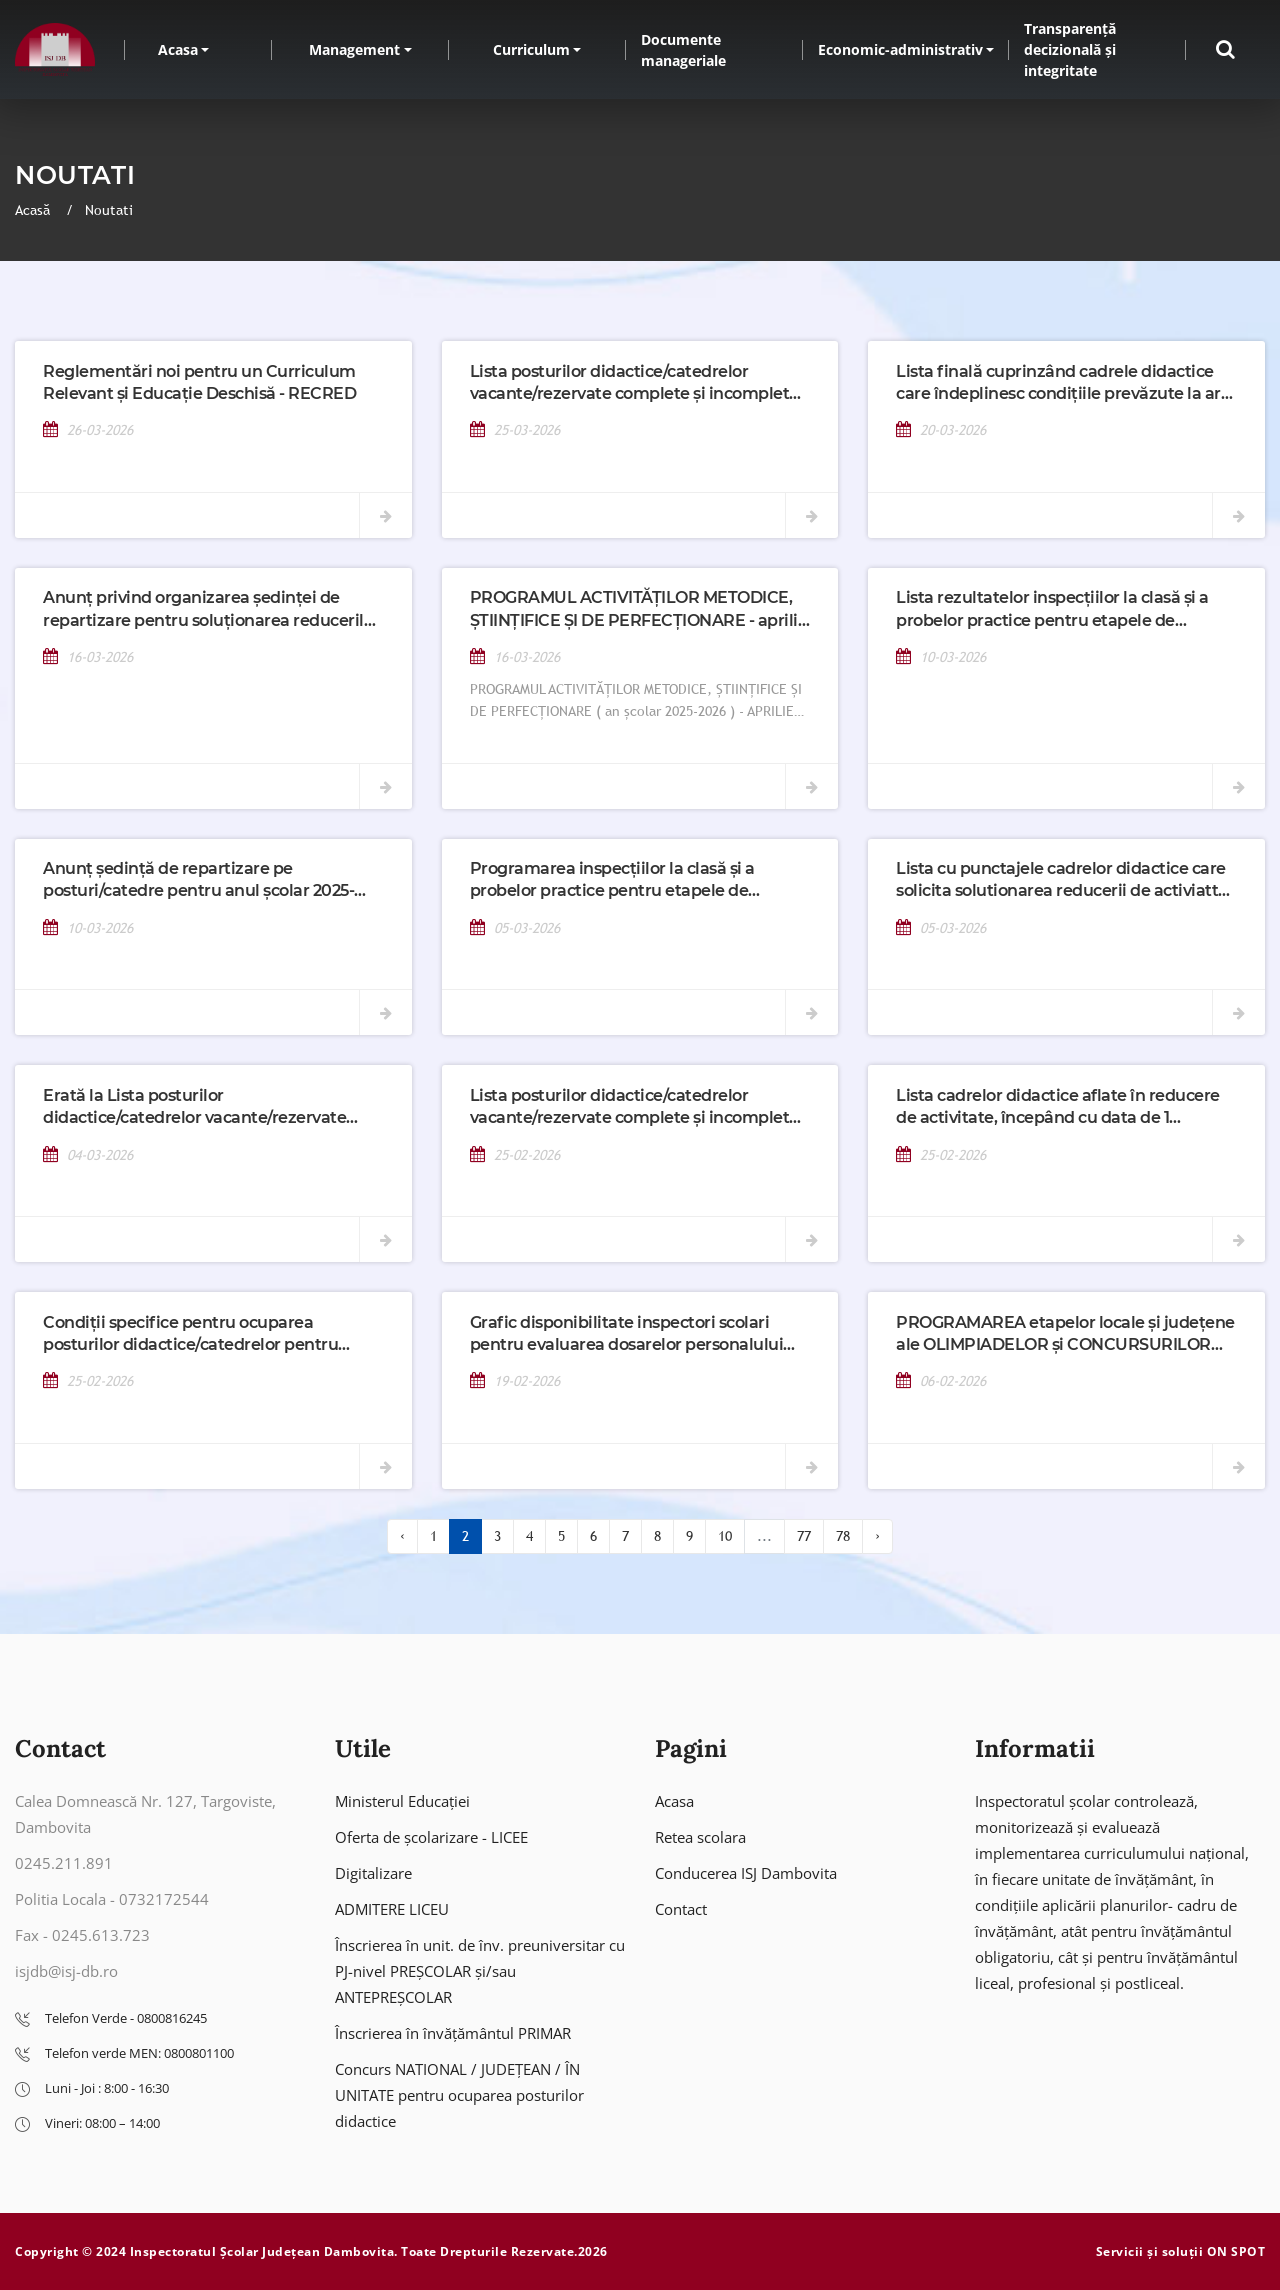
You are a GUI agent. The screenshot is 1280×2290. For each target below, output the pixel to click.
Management (354, 49)
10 (725, 1536)
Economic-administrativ (900, 49)
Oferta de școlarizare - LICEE (431, 1837)
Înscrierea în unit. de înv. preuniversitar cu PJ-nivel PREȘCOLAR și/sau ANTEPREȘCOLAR (480, 1971)
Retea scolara (700, 1837)
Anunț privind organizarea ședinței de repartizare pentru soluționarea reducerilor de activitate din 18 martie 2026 (211, 610)
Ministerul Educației (402, 1801)
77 (804, 1536)
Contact (681, 1909)
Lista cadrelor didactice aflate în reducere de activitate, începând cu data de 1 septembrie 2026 (1058, 1108)
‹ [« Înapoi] (402, 1536)
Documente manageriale (683, 50)
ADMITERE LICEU (392, 1909)
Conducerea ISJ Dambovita (746, 1873)
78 (843, 1536)
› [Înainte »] (877, 1536)
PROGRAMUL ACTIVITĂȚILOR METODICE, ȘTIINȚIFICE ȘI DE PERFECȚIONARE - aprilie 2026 (639, 610)
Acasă (34, 210)
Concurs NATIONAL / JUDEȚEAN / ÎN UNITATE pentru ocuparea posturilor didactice (459, 2095)
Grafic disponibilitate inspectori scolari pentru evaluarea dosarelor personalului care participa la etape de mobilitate (627, 1335)
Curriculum (531, 49)
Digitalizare (373, 1873)
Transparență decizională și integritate (1070, 49)
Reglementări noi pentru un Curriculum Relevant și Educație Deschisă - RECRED (199, 382)
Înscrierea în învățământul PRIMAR (453, 2033)
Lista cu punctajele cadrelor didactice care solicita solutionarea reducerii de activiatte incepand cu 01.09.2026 (1062, 881)
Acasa (178, 49)
